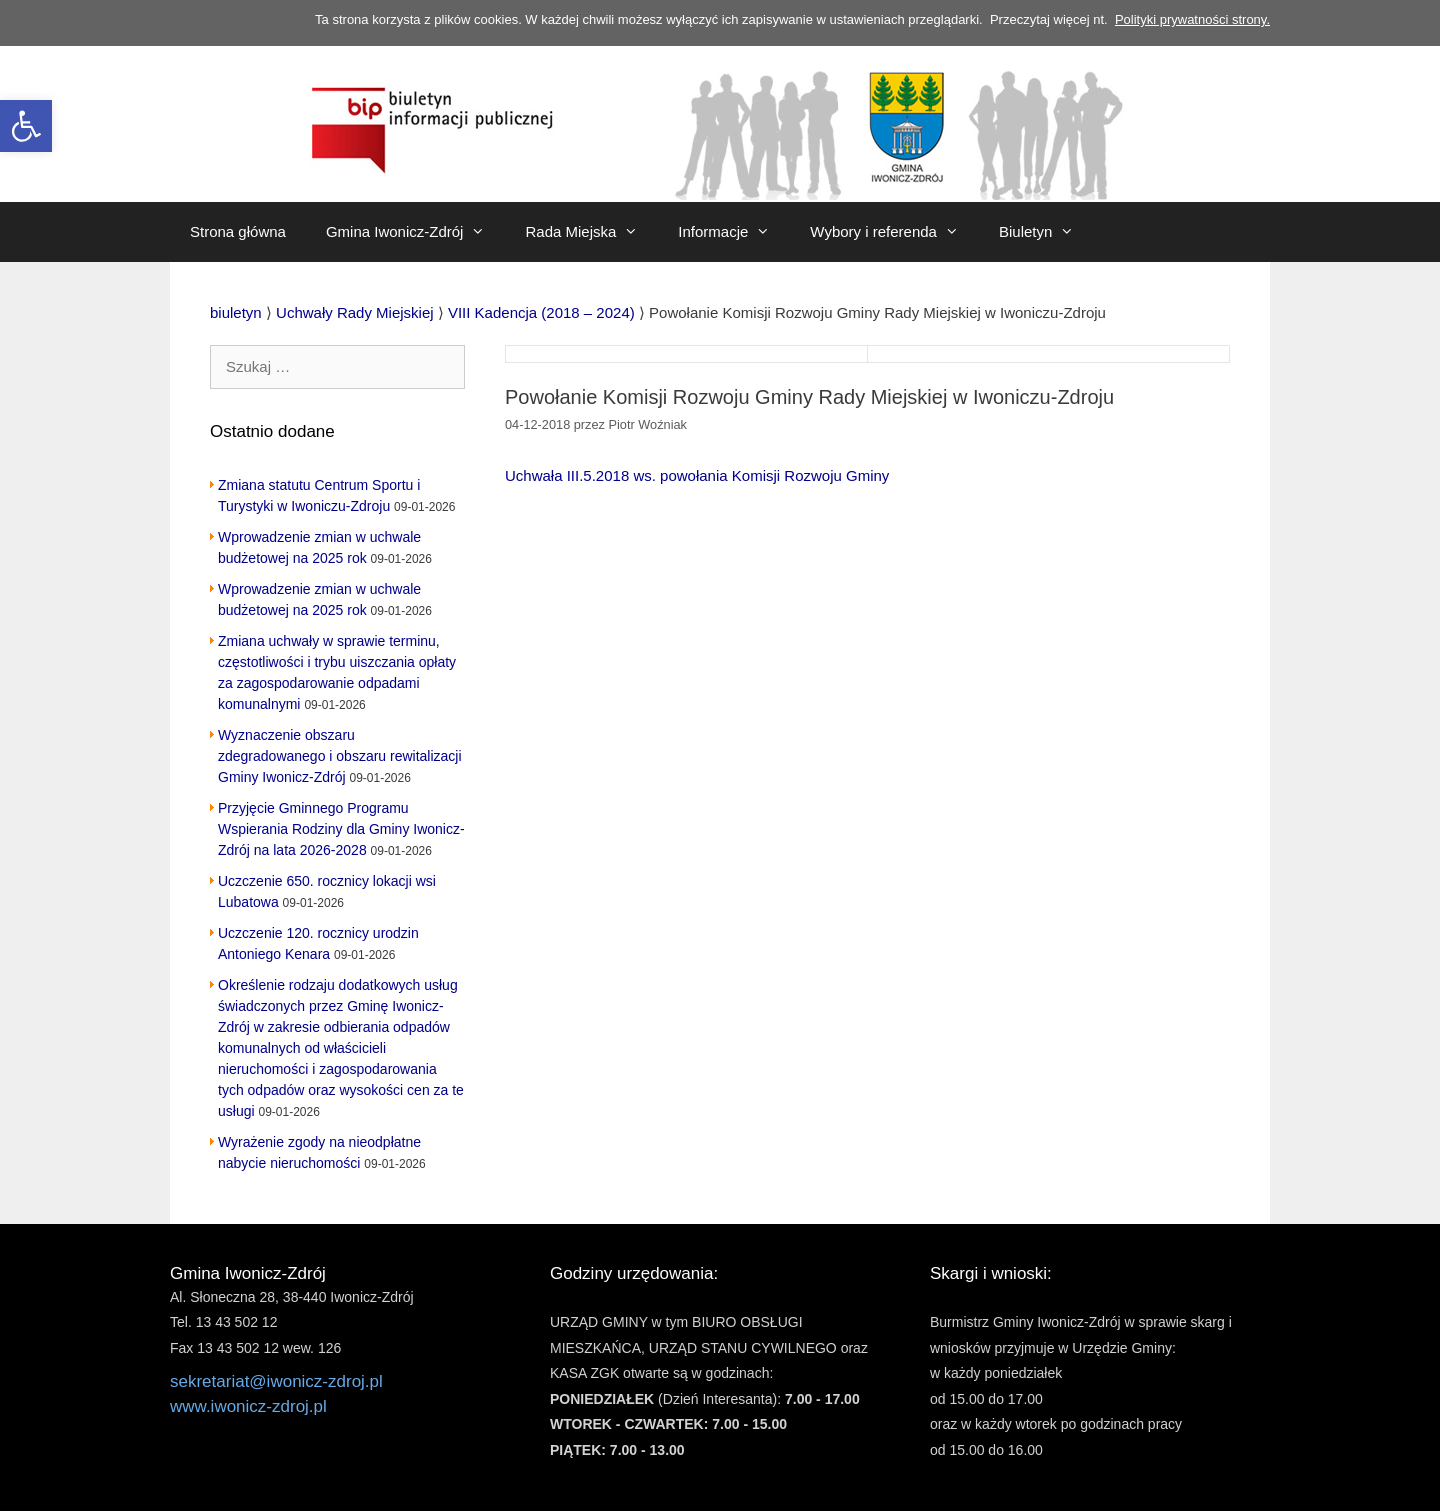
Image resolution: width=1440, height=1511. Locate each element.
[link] (26, 126)
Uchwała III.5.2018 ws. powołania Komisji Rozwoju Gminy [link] (697, 475)
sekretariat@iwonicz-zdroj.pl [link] (276, 1381)
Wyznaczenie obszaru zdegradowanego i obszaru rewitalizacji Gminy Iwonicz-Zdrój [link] (340, 756)
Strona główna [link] (238, 231)
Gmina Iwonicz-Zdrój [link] (416, 232)
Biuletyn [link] (1046, 232)
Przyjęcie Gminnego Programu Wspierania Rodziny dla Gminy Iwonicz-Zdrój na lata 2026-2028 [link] (341, 829)
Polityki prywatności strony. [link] (1192, 19)
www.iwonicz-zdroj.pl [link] (248, 1406)
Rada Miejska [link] (591, 232)
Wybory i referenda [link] (894, 232)
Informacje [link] (734, 232)
